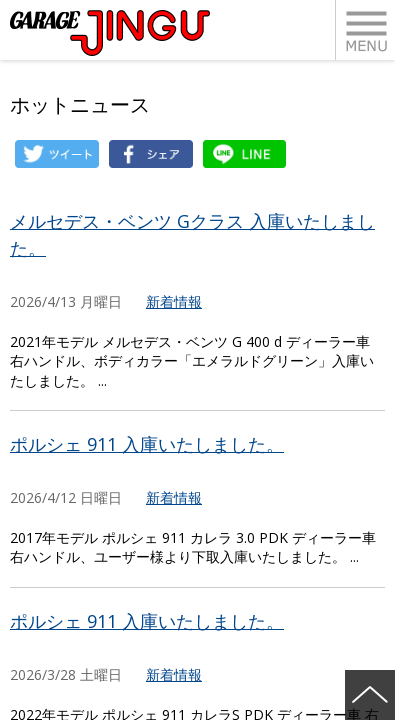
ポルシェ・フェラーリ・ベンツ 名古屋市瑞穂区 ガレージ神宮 (110, 33)
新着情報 (174, 301)
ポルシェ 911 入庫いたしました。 (147, 444)
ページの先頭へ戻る (370, 695)
